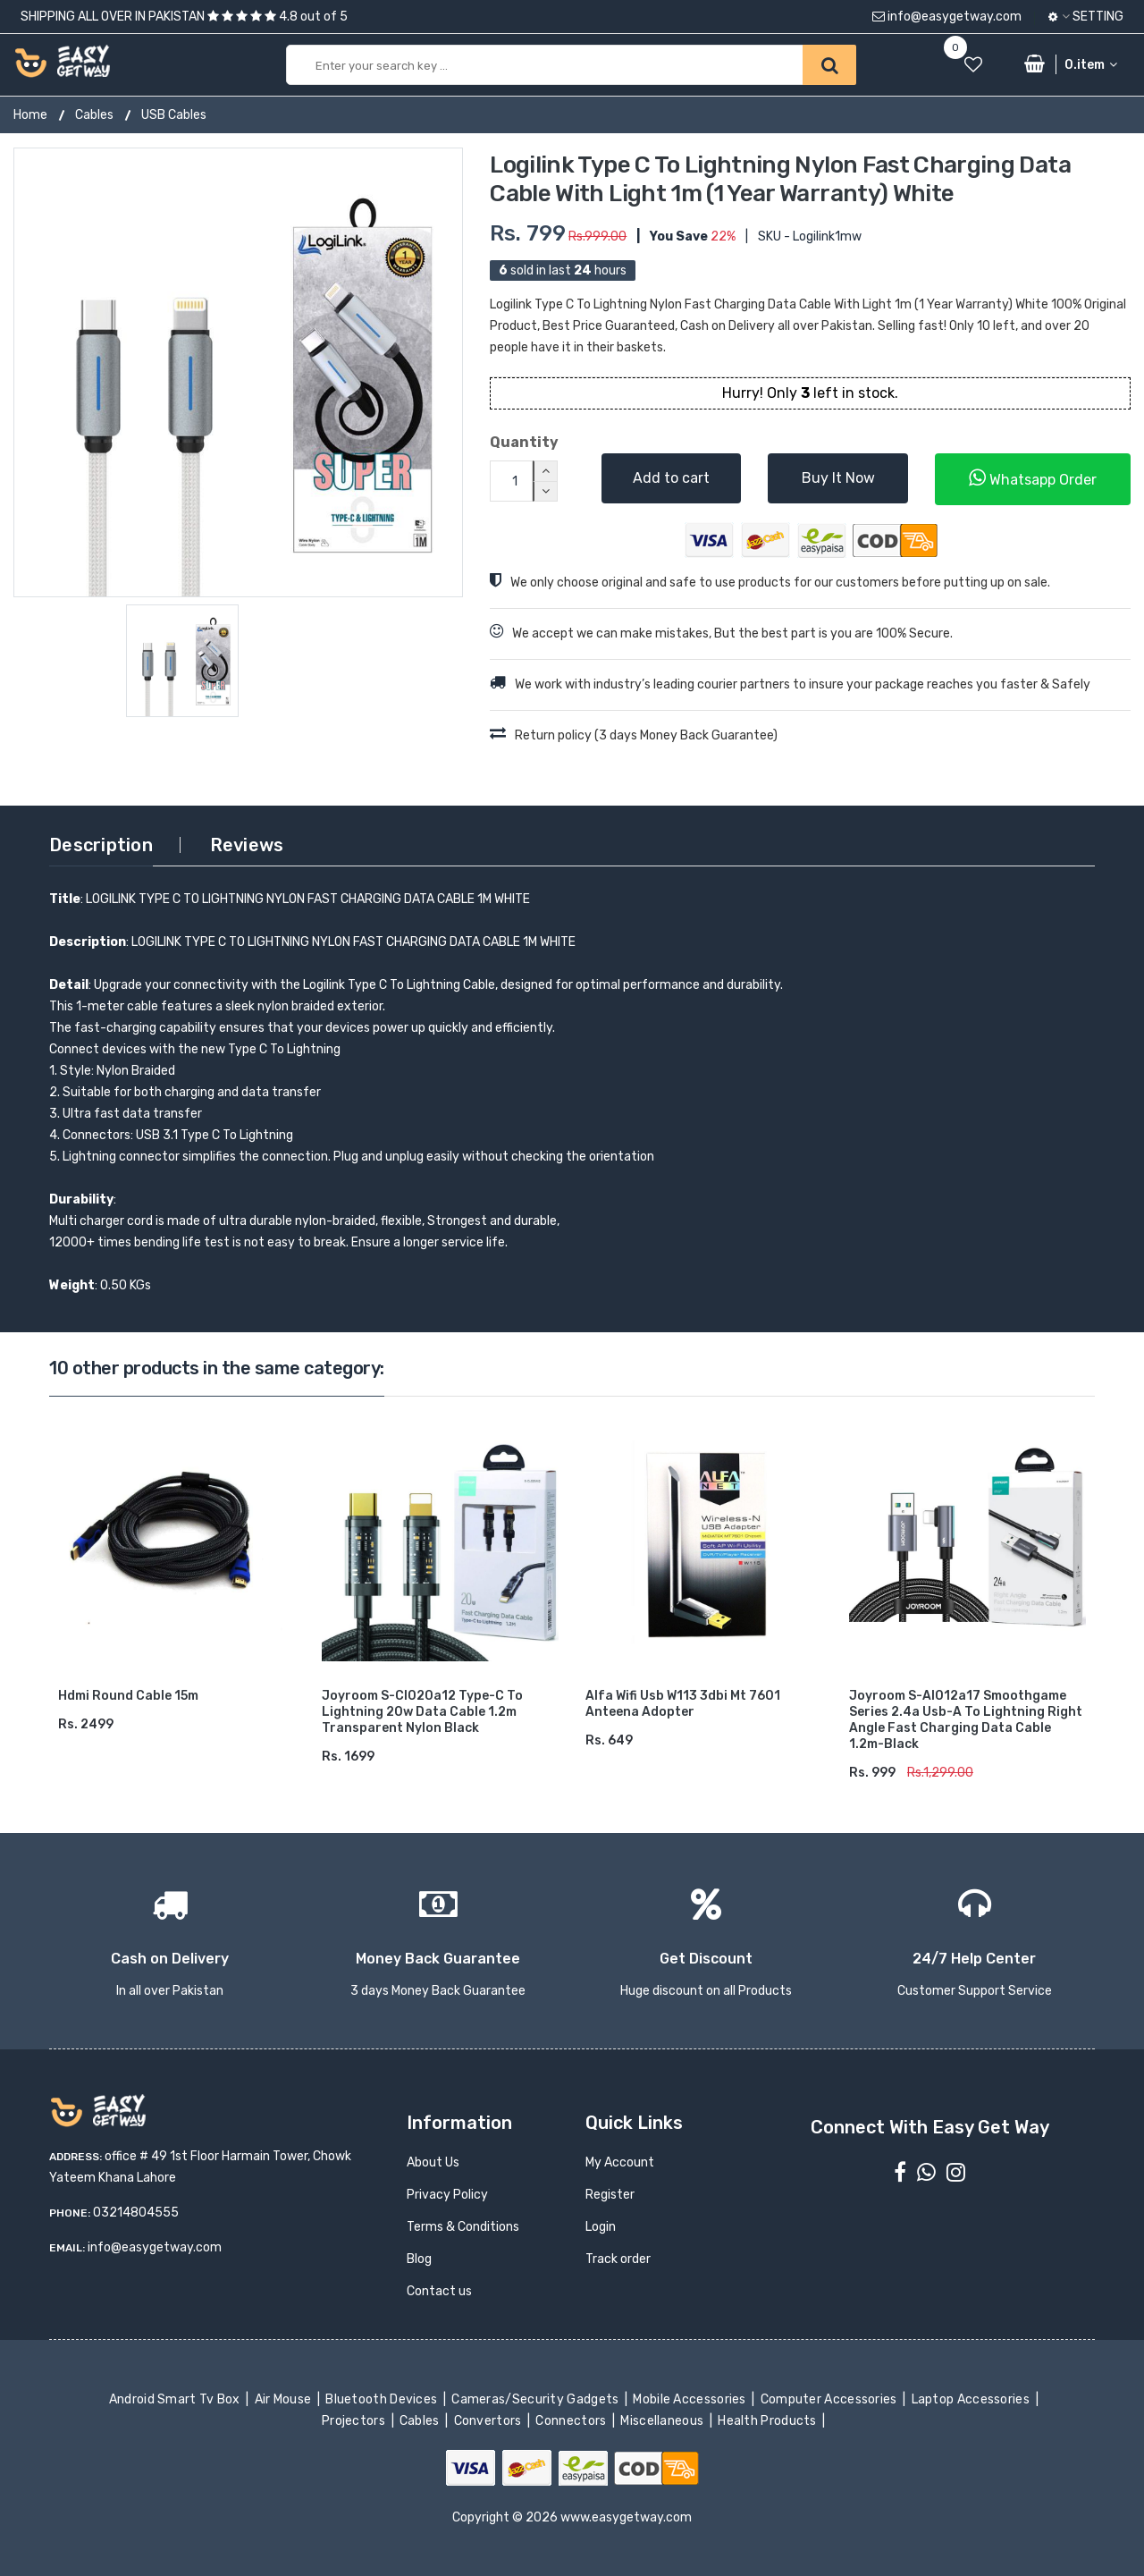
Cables (94, 114)
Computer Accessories (830, 2399)
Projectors (355, 2420)
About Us (433, 2162)
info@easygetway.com (947, 16)
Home (30, 114)
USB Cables (173, 114)
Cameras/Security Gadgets (537, 2399)
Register (610, 2194)
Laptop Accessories (971, 2399)
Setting (1085, 16)
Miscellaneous (664, 2420)
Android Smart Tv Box (175, 2399)
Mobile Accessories (691, 2399)
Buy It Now (838, 477)
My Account (619, 2162)
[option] (238, 372)
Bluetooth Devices (383, 2399)
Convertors (488, 2420)
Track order (618, 2259)
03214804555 (136, 2212)
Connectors (572, 2420)
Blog (419, 2259)
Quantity (524, 442)
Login (600, 2226)
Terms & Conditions (463, 2226)
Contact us (439, 2291)
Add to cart (671, 477)
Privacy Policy (447, 2194)
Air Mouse (284, 2399)
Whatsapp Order (1033, 478)
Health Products (768, 2420)
